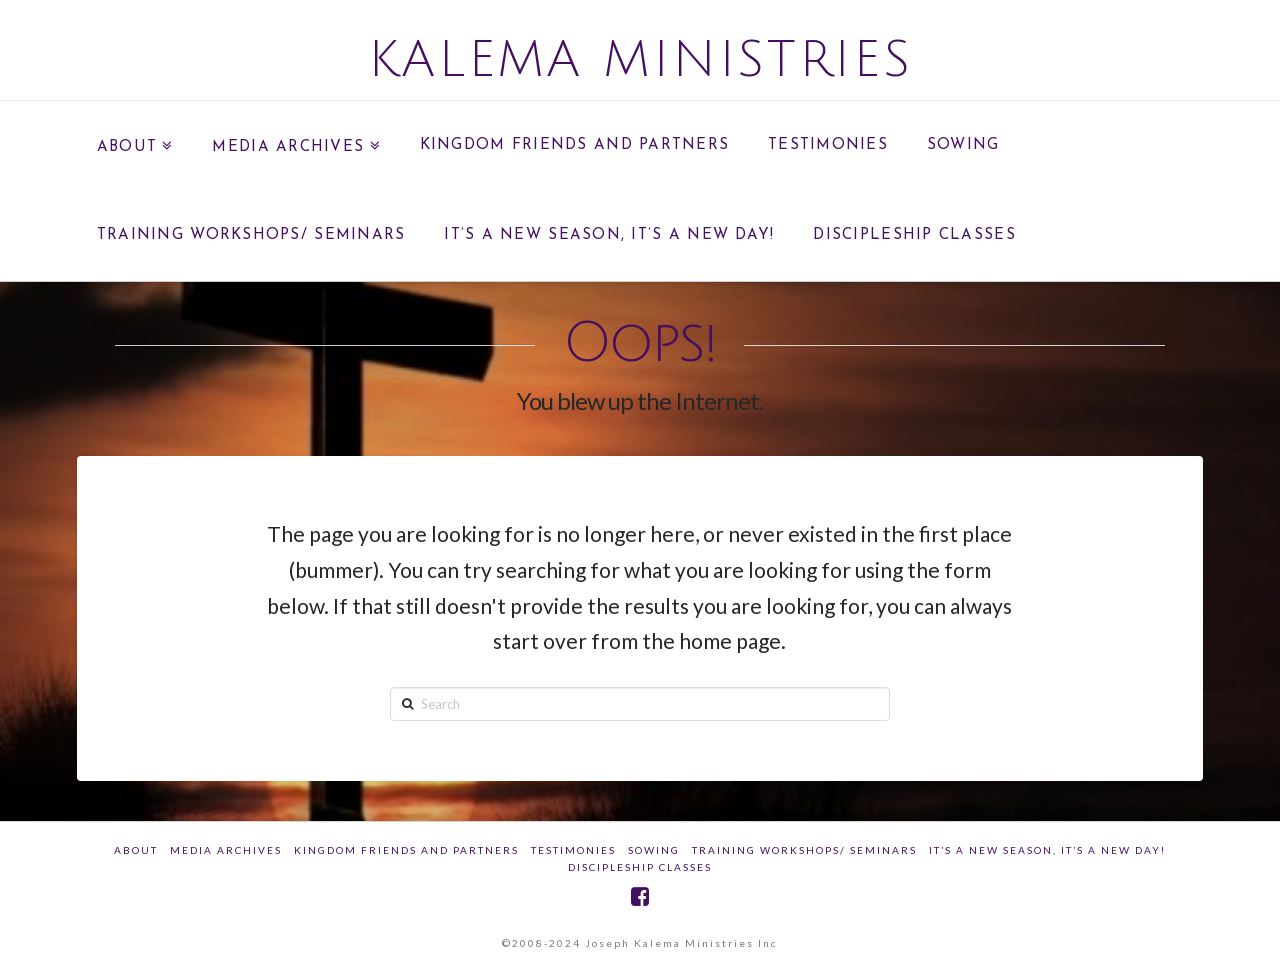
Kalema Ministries (640, 60)
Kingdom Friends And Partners (406, 850)
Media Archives (226, 850)
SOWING (654, 850)
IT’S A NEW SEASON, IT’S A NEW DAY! (1047, 850)
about (136, 850)
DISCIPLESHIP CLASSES (640, 867)
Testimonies (573, 850)
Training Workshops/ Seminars (804, 850)
